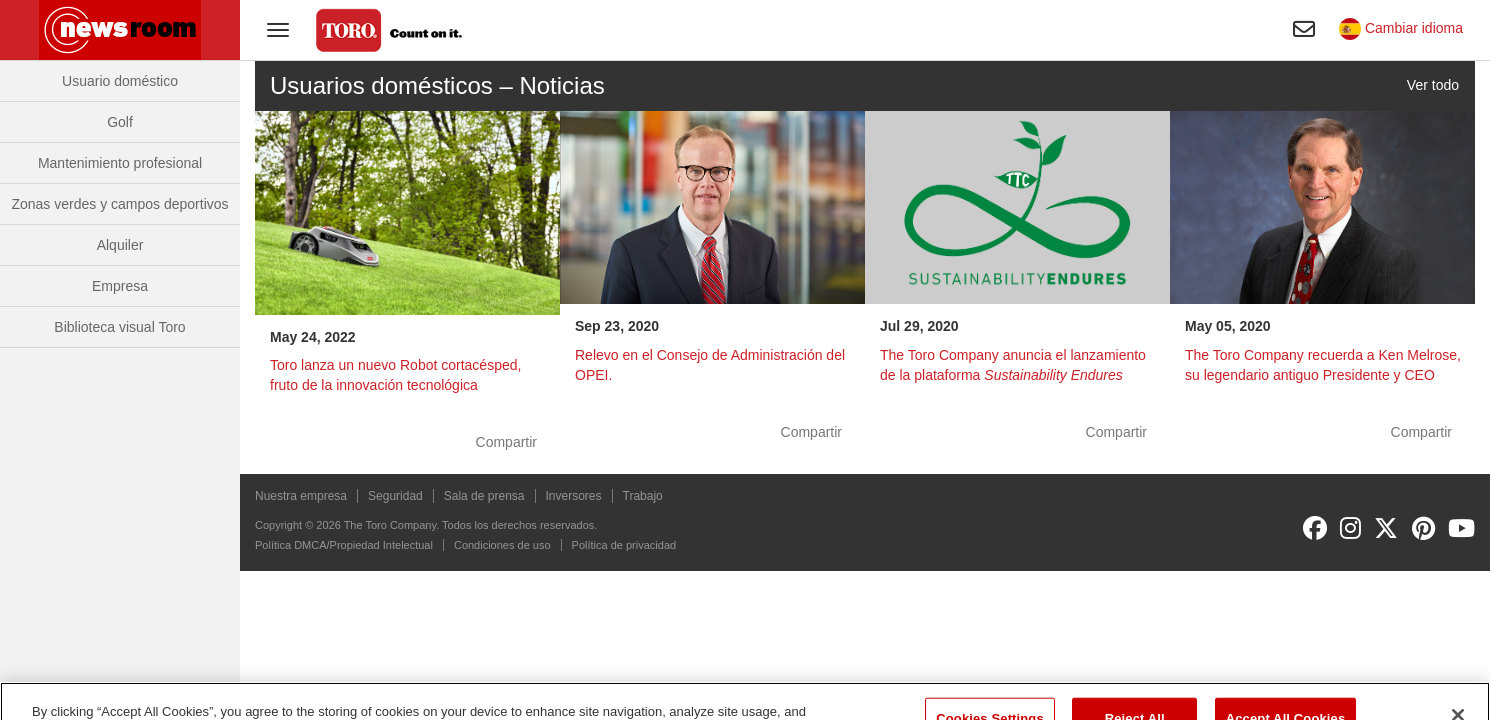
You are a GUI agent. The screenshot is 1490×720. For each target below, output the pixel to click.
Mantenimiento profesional (120, 163)
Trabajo (643, 496)
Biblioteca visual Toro (119, 327)
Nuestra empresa (301, 496)
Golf (120, 122)
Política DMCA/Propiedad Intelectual (344, 545)
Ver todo (1433, 85)
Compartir (506, 442)
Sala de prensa (484, 496)
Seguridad (395, 496)
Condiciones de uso (502, 545)
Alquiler (120, 245)
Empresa (120, 286)
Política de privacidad (624, 545)
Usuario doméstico (120, 81)
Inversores (574, 496)
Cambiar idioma (1401, 28)
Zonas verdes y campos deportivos (119, 204)
